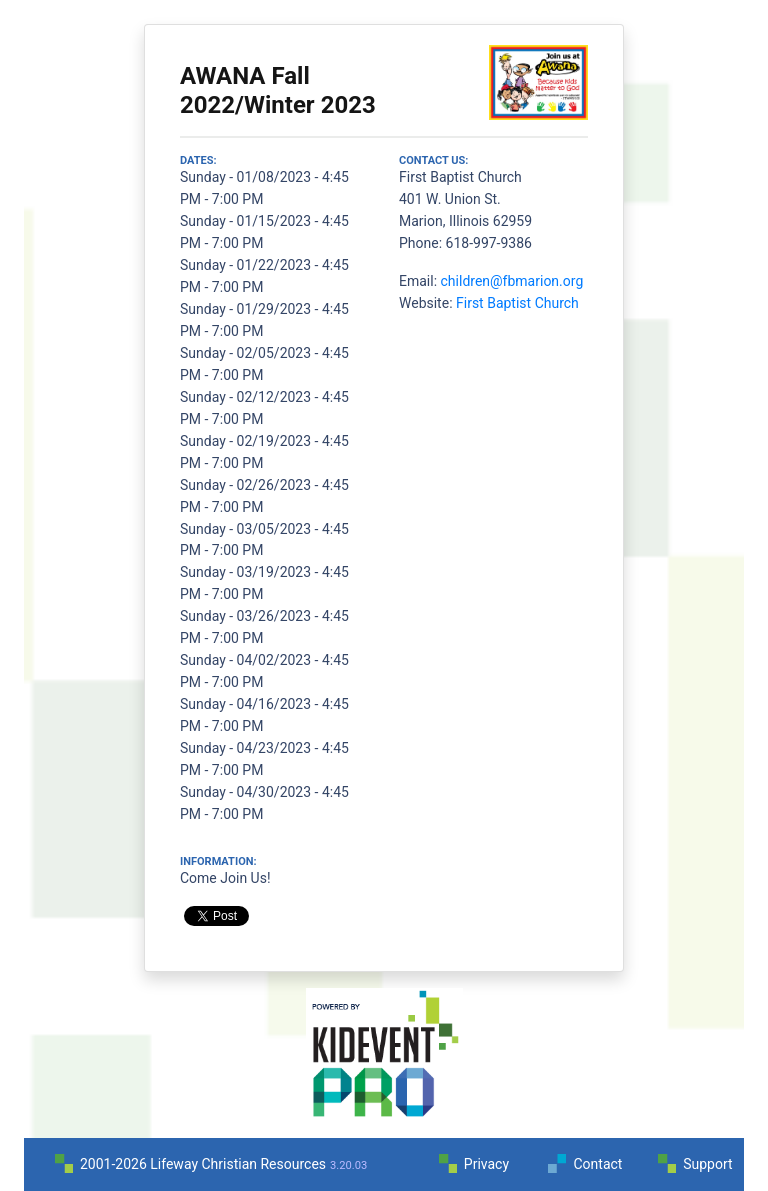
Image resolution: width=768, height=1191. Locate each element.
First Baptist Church (517, 303)
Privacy (486, 1164)
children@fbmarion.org (512, 281)
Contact (597, 1164)
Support (707, 1164)
